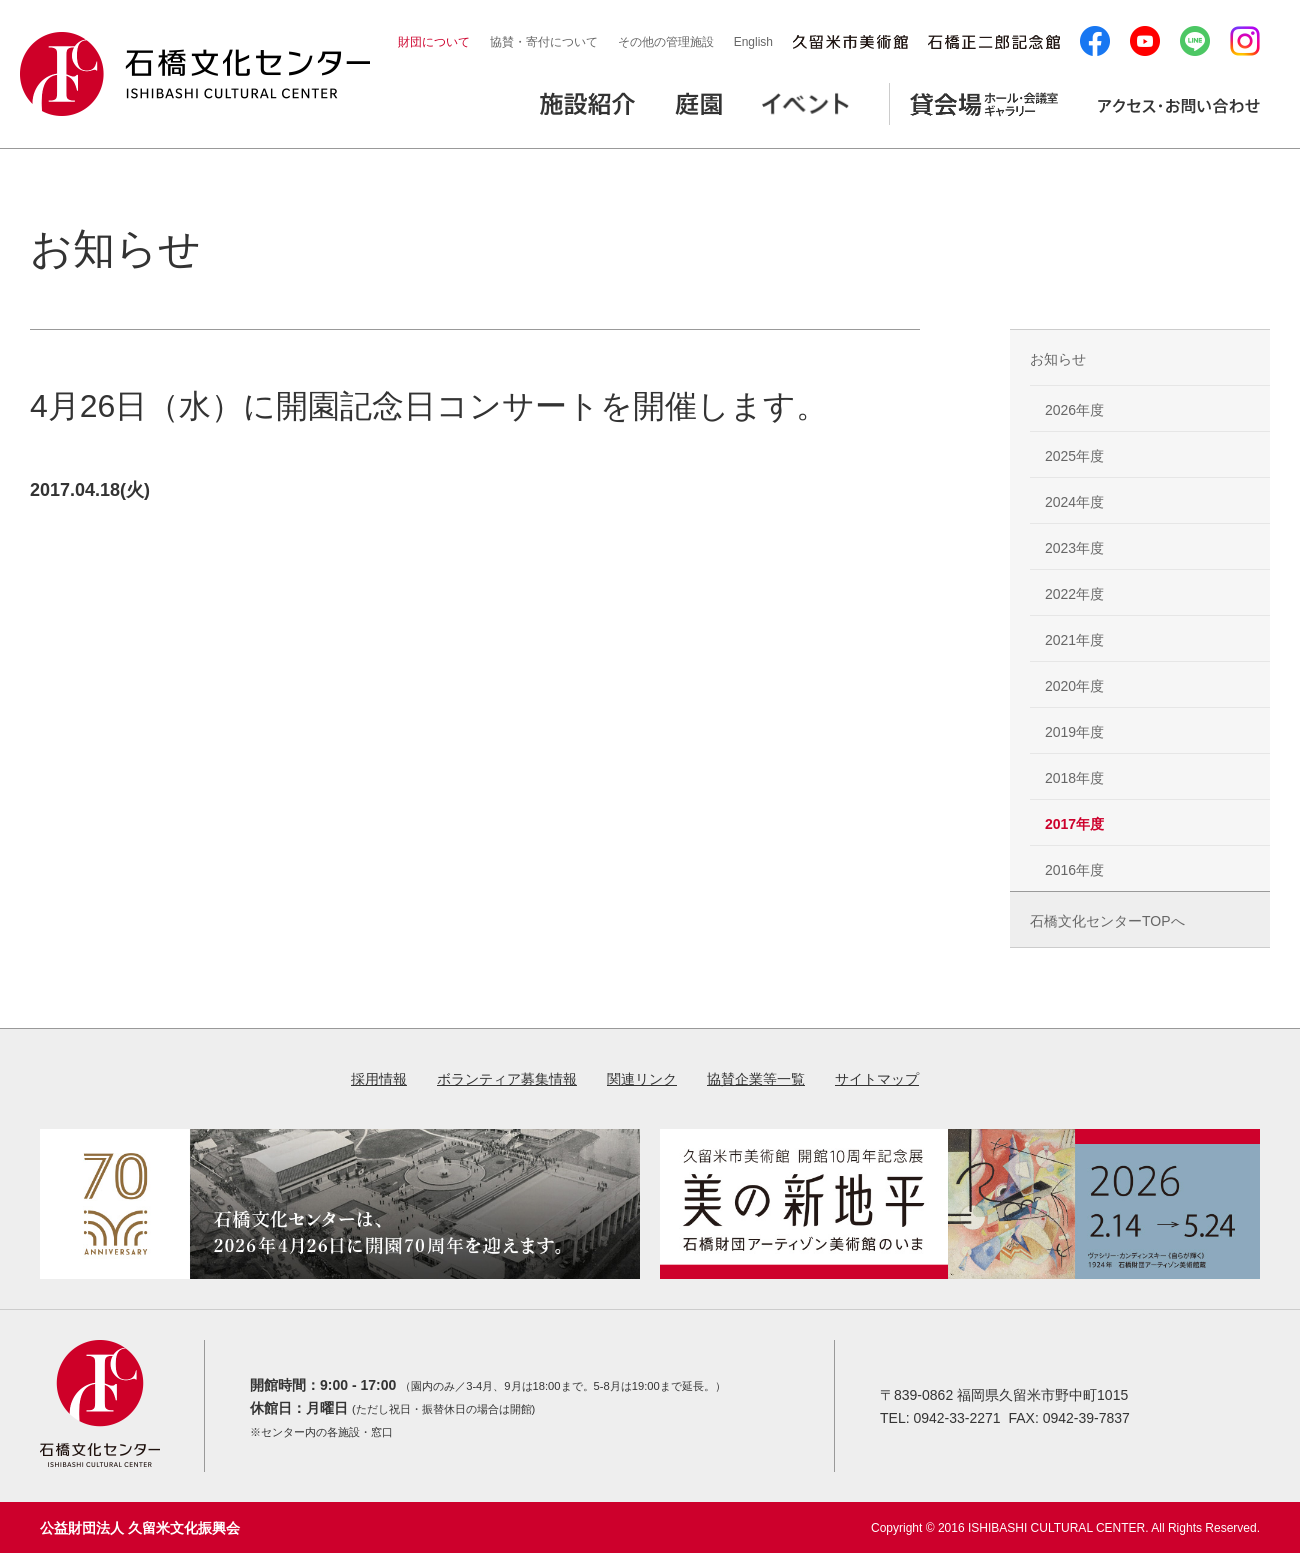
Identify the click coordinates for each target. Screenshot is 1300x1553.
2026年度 (1074, 410)
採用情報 (379, 1079)
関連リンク (642, 1079)
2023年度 (1074, 548)
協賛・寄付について (544, 42)
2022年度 (1074, 594)
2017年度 (1074, 824)
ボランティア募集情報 (507, 1079)
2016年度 (1074, 870)
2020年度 (1074, 686)
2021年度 (1074, 640)
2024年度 (1074, 502)
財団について (434, 42)
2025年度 (1074, 456)
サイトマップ (877, 1079)
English (753, 42)
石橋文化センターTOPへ (1107, 921)
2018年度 (1074, 778)
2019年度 (1074, 732)
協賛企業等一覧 (756, 1079)
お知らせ (1058, 359)
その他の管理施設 (666, 42)
